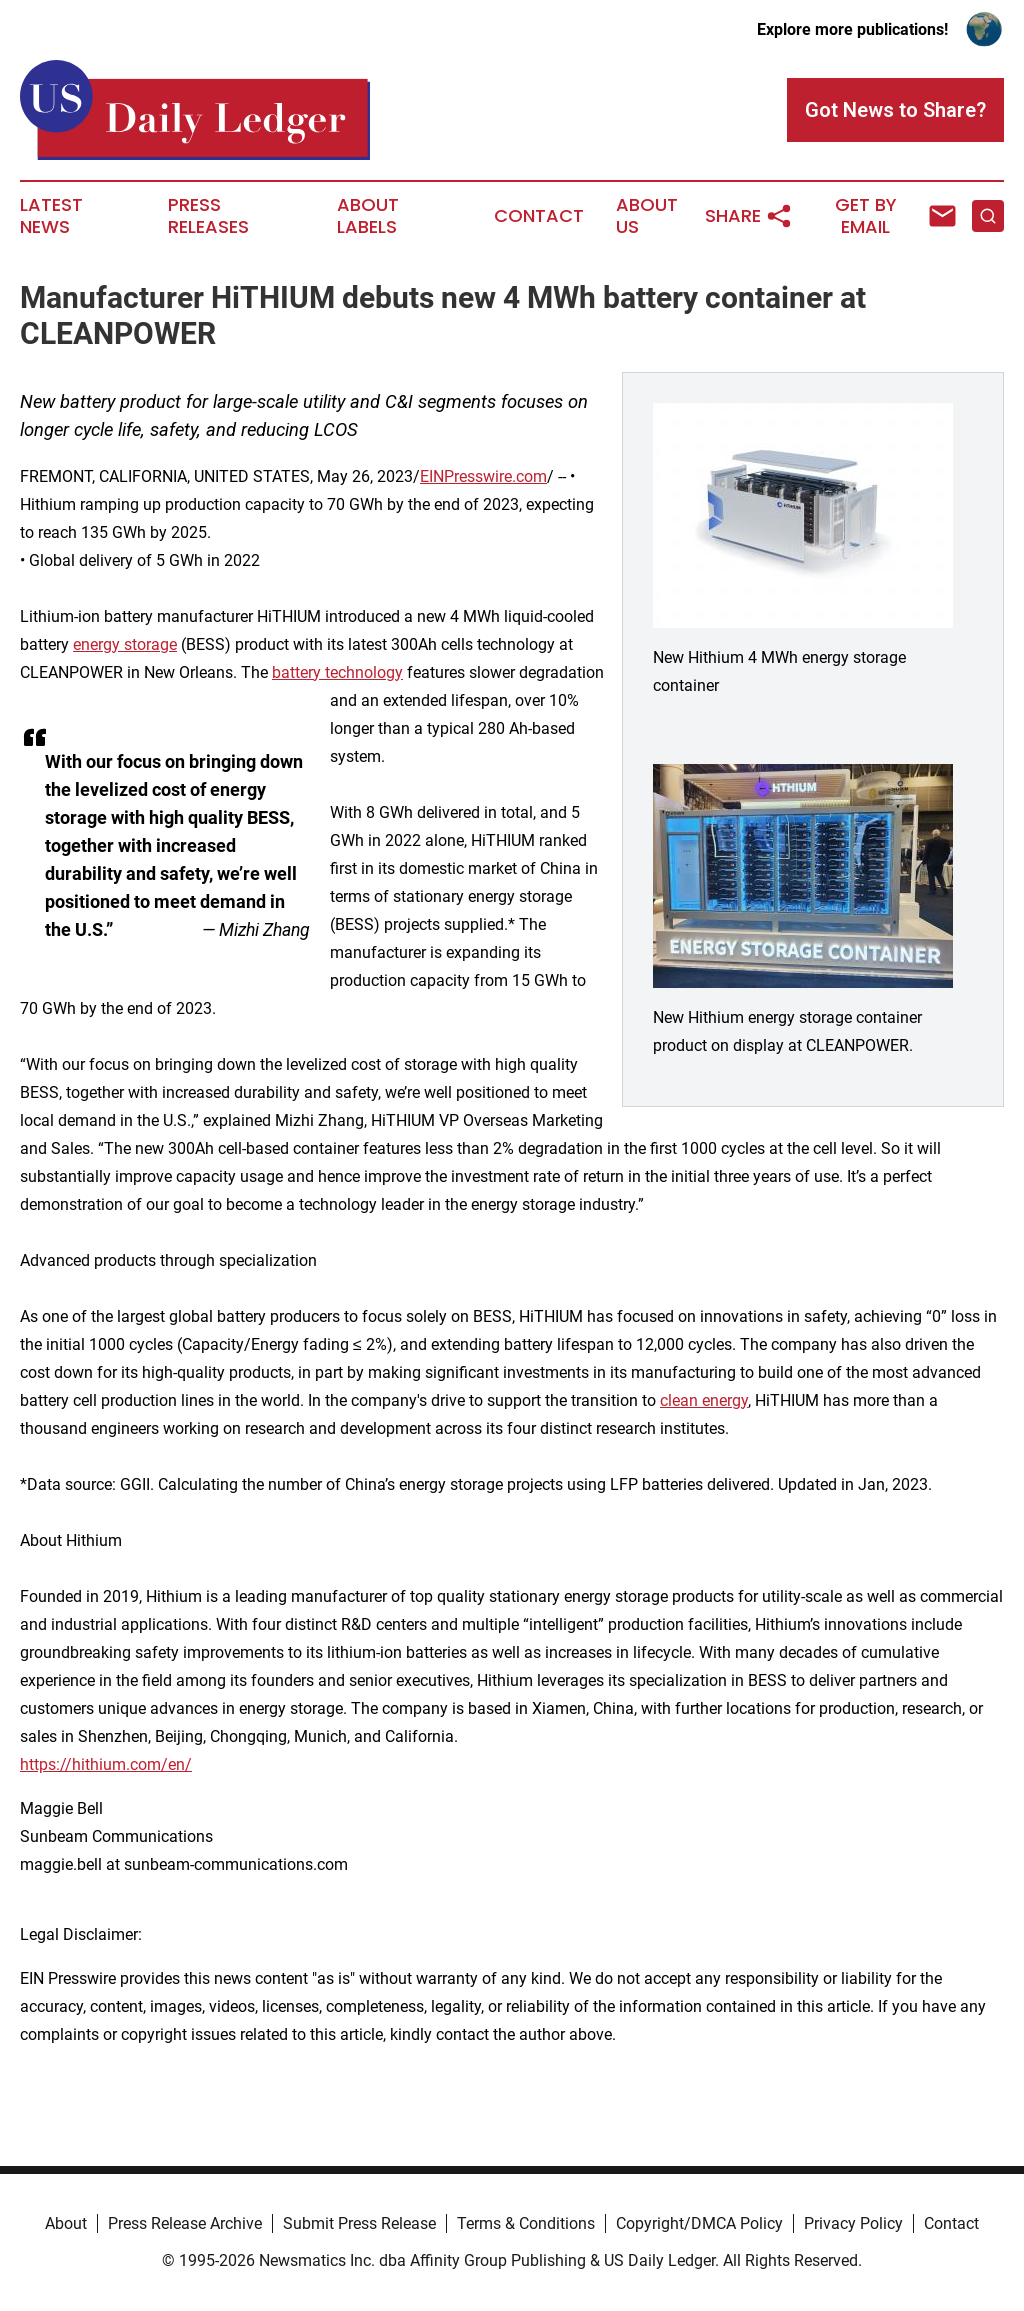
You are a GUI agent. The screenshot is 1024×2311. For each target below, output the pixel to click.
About (66, 2223)
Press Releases (208, 216)
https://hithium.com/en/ (106, 1764)
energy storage (125, 644)
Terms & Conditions (526, 2223)
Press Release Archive (185, 2223)
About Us (647, 216)
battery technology (337, 672)
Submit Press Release (359, 2223)
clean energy (704, 1400)
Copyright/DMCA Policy (699, 2223)
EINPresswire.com (483, 476)
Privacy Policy (853, 2223)
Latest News (51, 216)
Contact (539, 216)
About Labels (368, 216)
